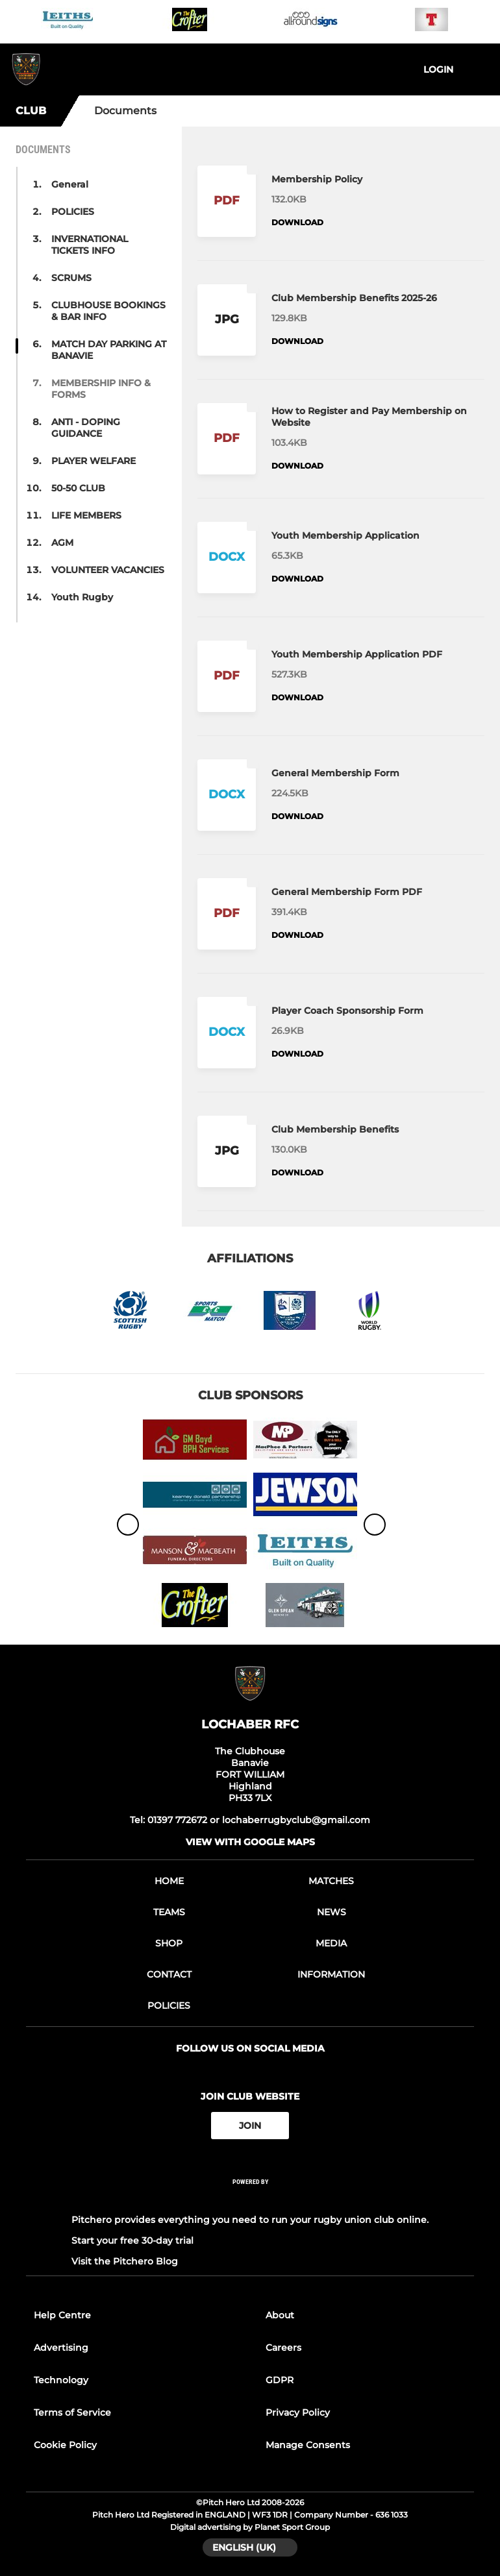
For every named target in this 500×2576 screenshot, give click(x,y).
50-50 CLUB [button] (78, 488)
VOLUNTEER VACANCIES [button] (107, 570)
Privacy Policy (298, 2412)
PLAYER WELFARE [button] (93, 461)
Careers (283, 2347)
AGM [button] (62, 542)
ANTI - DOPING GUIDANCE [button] (85, 427)
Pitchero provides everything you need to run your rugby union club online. (250, 2220)
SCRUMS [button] (71, 278)
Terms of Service (72, 2412)
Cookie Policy (65, 2445)
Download (297, 222)
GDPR (280, 2380)
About (280, 2315)
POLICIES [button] (72, 211)
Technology (61, 2380)
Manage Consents (308, 2445)
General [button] (69, 184)
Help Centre (62, 2315)
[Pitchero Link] (250, 2199)
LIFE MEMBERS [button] (86, 515)
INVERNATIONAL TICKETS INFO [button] (89, 244)
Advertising (61, 2347)
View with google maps (250, 1841)
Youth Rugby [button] (82, 597)
